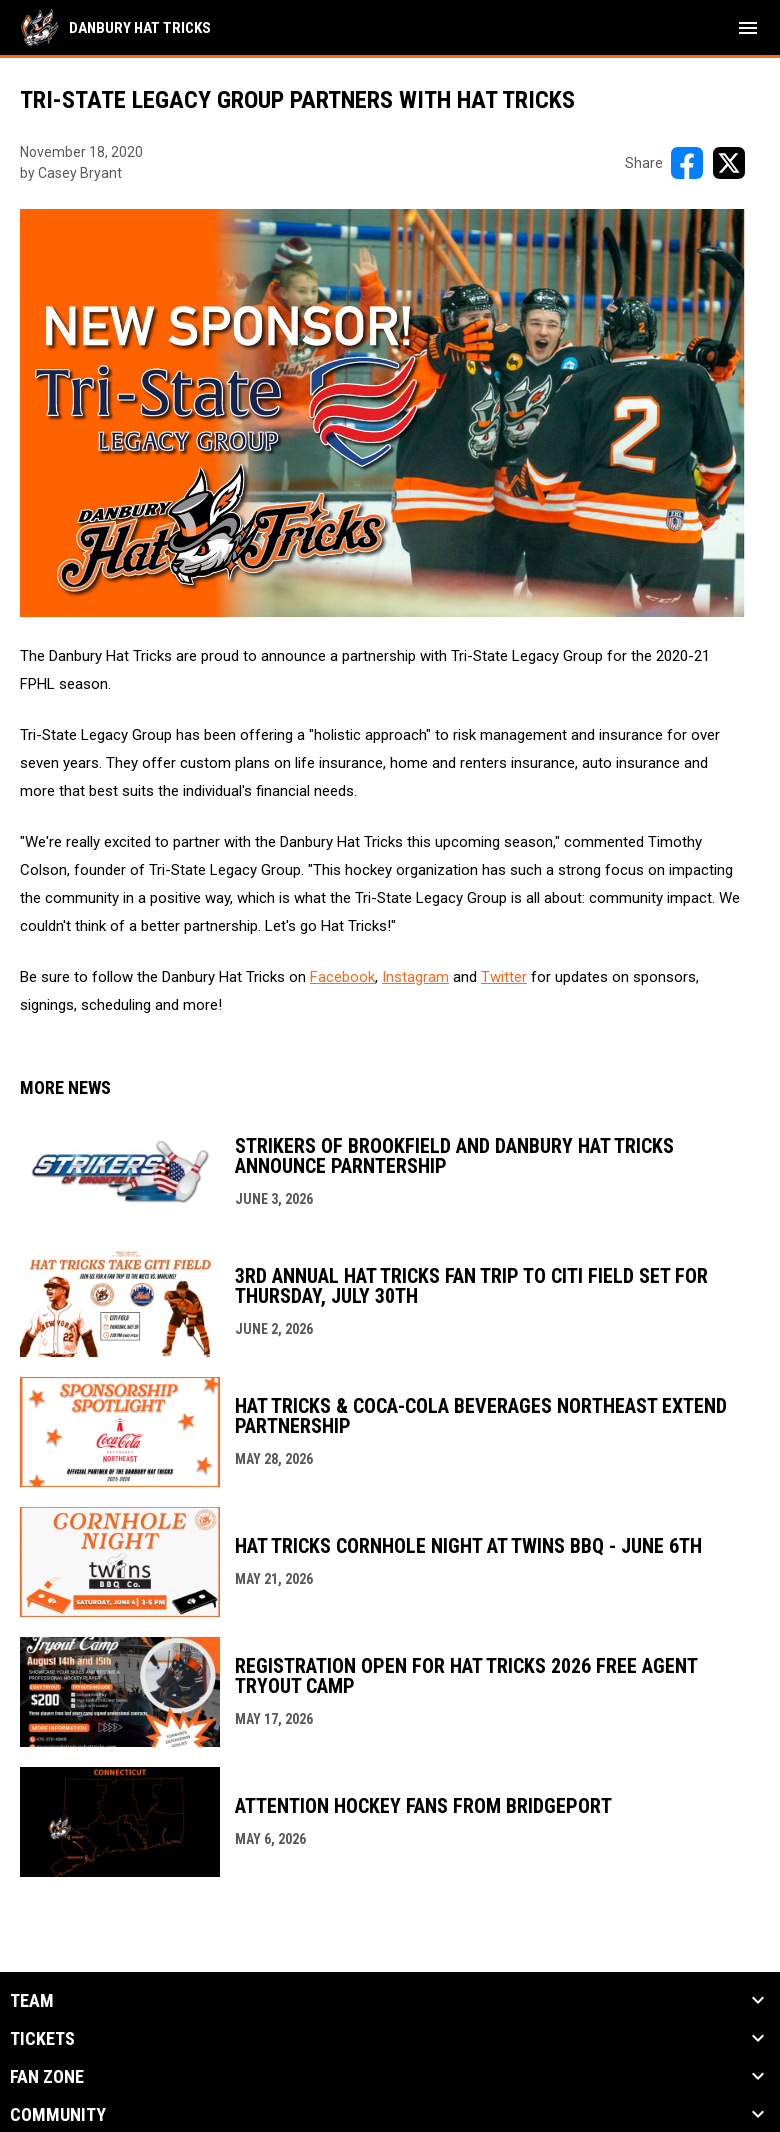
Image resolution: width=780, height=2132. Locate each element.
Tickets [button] (42, 2039)
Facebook (342, 977)
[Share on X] (729, 163)
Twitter (504, 977)
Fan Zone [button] (47, 2077)
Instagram (415, 977)
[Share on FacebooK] (687, 163)
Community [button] (58, 2115)
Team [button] (32, 2001)
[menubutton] (748, 28)
